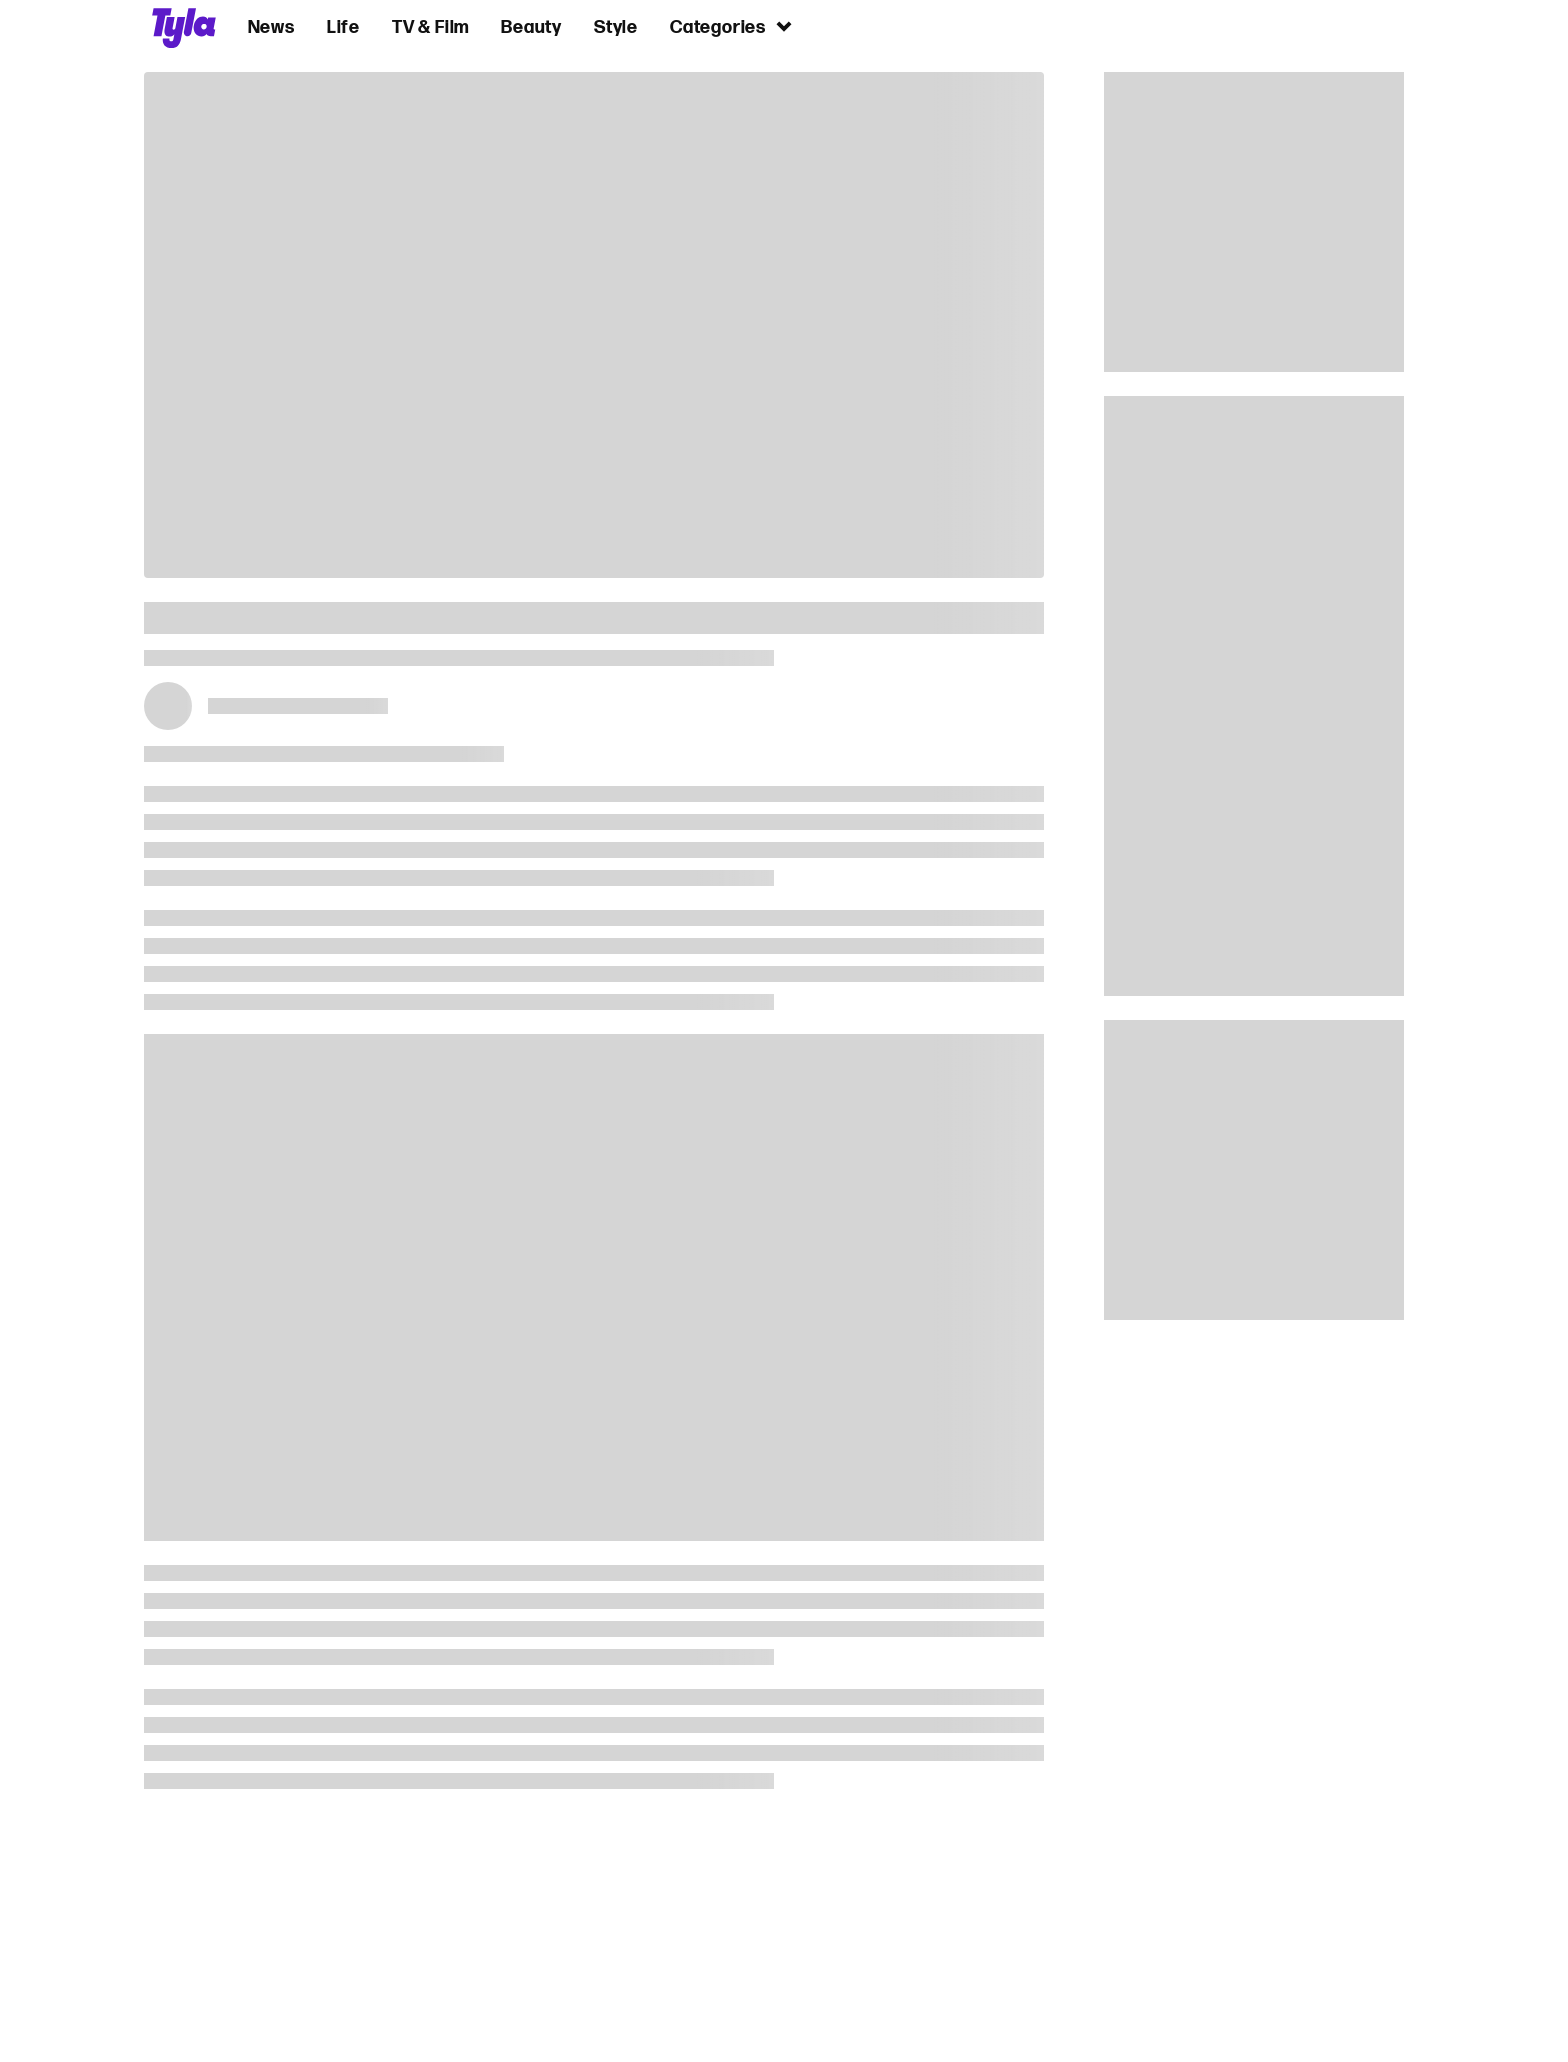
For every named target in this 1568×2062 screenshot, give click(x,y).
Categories (732, 26)
